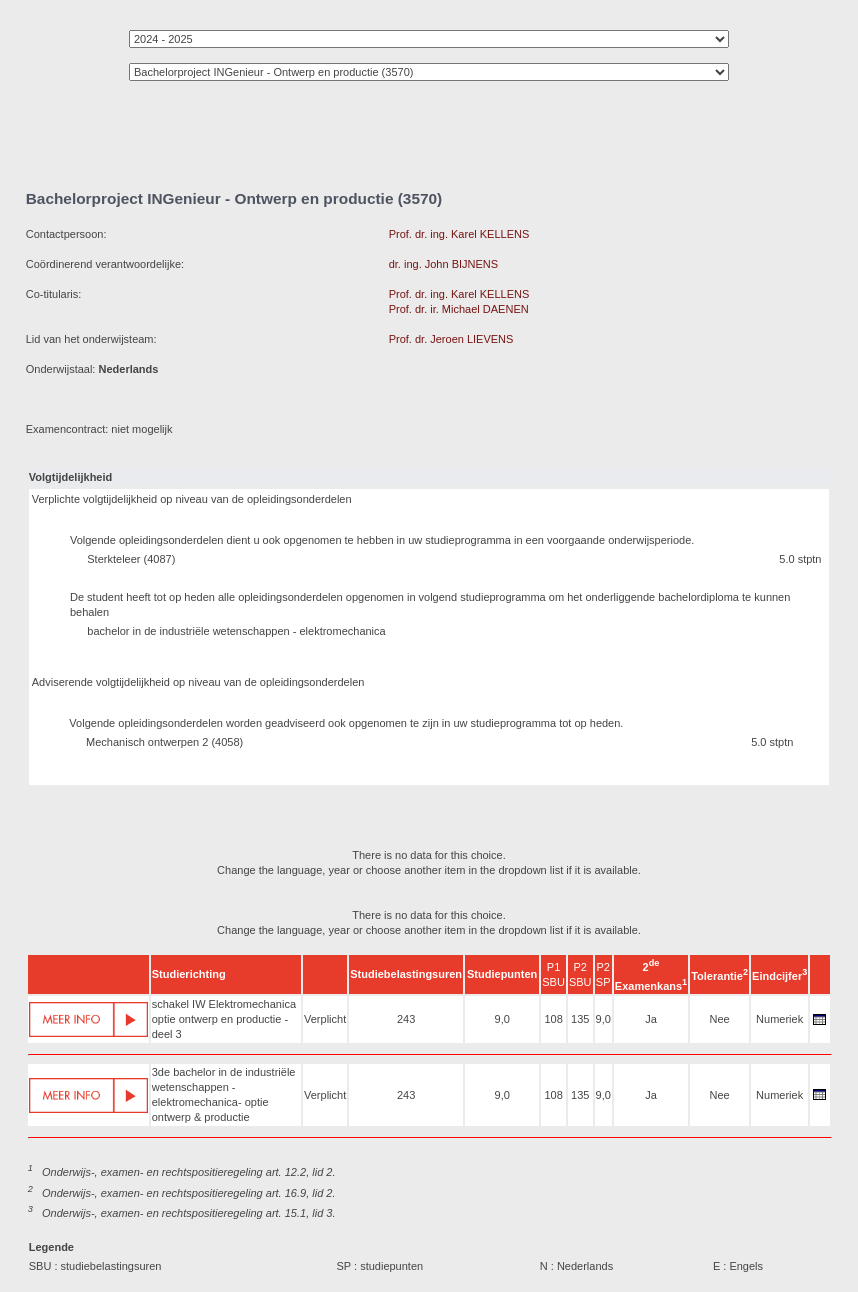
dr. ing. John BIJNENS (443, 264)
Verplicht (325, 1019)
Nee (720, 1019)
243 (406, 1019)
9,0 (502, 1019)
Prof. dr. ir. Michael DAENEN (459, 309)
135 (580, 1019)
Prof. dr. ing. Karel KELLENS (459, 234)
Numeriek (779, 1019)
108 (553, 1019)
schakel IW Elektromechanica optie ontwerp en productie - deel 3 (224, 1019)
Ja (651, 1019)
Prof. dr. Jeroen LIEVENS (451, 339)
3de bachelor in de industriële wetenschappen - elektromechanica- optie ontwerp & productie (224, 1094)
